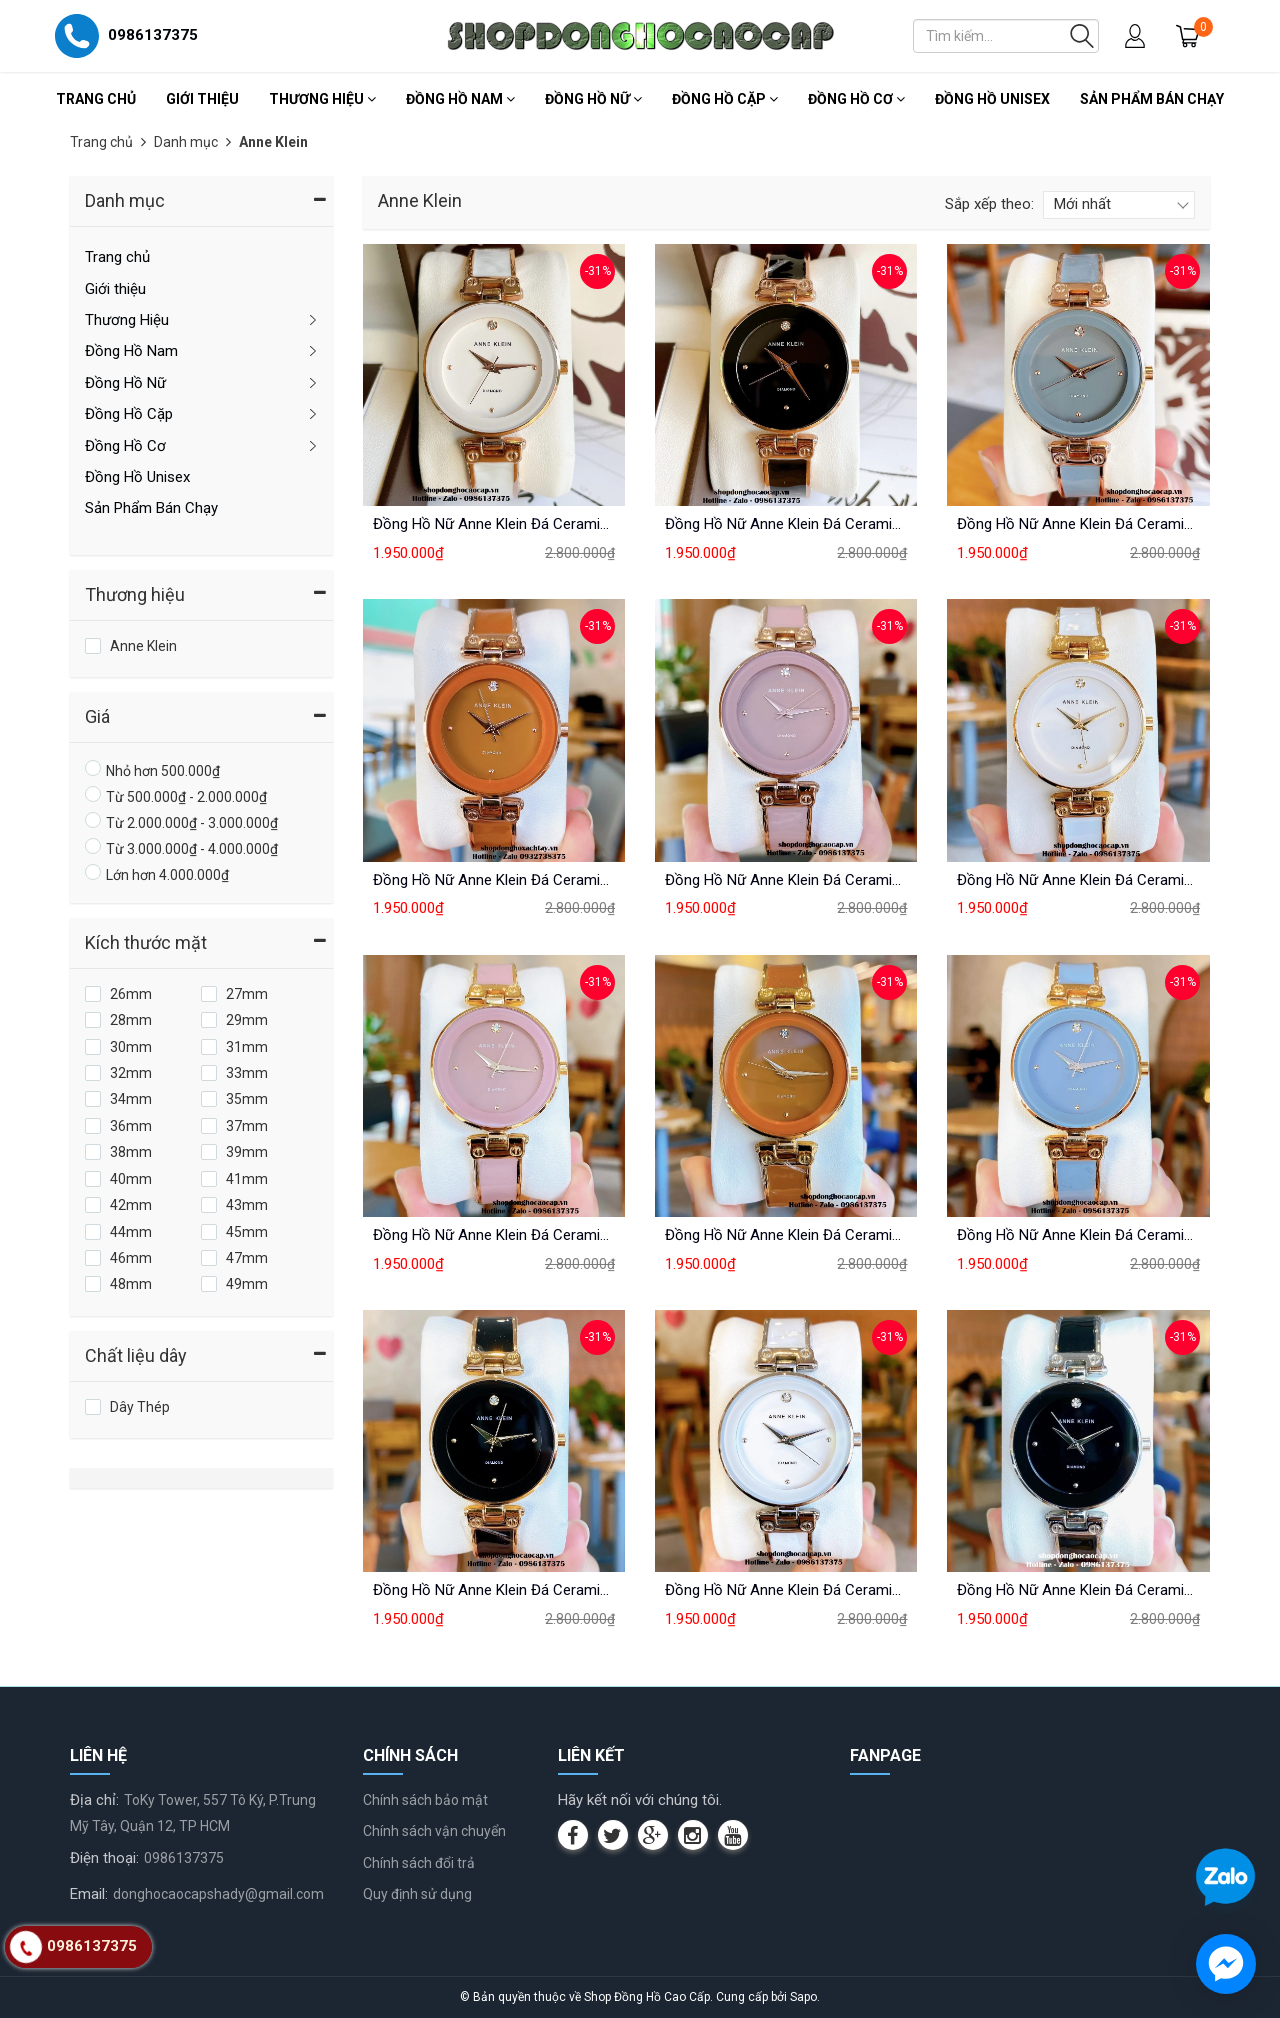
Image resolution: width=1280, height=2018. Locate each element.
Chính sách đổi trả (419, 1863)
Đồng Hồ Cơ (856, 99)
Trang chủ (96, 99)
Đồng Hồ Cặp (725, 99)
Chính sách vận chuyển (434, 1831)
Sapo (803, 1997)
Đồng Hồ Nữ (593, 99)
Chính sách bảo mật (425, 1800)
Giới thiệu (202, 99)
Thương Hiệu (322, 99)
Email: (89, 1894)
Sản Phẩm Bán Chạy (1152, 99)
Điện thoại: (104, 1858)
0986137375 (184, 1858)
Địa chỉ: (94, 1800)
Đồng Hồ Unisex (992, 99)
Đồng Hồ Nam (460, 99)
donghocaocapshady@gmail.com (218, 1894)
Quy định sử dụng (417, 1894)
